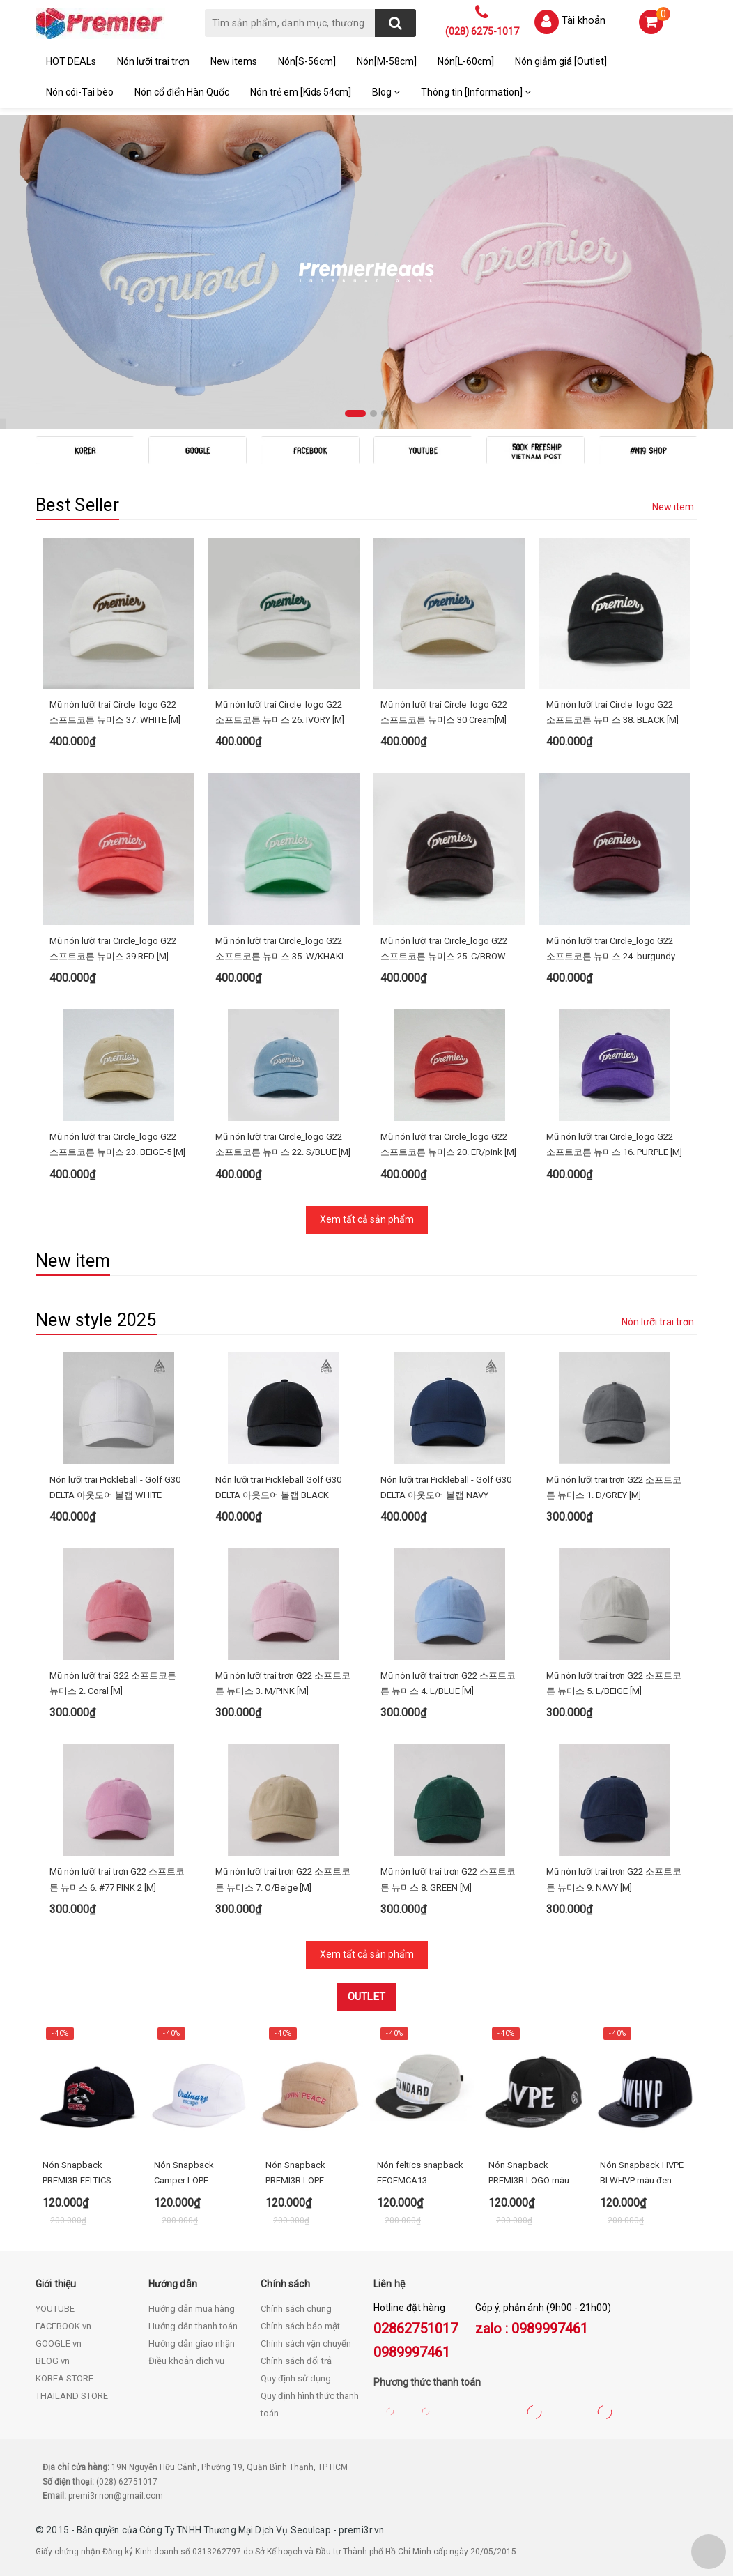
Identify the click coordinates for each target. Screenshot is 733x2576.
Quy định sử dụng (296, 2378)
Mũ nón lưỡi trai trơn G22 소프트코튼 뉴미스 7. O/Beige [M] (282, 1879)
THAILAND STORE (72, 2396)
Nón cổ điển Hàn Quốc (181, 92)
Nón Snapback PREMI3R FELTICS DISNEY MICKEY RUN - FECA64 (86, 2174)
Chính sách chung (296, 2308)
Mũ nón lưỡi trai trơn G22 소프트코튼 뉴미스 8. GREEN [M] (448, 1879)
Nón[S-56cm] (307, 61)
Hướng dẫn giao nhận (191, 2343)
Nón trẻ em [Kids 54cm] (300, 92)
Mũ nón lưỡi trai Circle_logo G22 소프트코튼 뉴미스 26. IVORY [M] (279, 712)
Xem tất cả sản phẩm (367, 1219)
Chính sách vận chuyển (306, 2343)
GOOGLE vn (59, 2343)
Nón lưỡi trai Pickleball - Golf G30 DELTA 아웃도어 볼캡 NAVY (445, 1487)
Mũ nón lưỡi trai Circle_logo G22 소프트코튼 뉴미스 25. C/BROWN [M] (446, 950)
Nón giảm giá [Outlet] (561, 61)
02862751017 (415, 2328)
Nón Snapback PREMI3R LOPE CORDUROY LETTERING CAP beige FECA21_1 (309, 2174)
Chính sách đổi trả (296, 2361)
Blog (386, 92)
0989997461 (411, 2352)
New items (233, 61)
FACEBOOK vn (63, 2326)
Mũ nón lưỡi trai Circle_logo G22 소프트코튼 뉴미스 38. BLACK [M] (612, 712)
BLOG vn (53, 2361)
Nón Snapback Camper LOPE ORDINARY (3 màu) (192, 2174)
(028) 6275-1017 (482, 31)
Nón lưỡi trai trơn (153, 61)
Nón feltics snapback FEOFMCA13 (420, 2173)
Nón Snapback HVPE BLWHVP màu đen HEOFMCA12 (642, 2174)
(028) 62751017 (126, 2482)
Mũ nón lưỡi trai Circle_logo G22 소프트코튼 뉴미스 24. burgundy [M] (610, 950)
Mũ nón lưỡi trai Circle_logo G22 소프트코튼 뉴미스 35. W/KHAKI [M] (279, 950)
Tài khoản (583, 20)
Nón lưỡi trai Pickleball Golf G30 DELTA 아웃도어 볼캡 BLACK (278, 1487)
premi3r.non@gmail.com (115, 2496)
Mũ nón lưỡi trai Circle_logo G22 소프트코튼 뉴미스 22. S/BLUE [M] (282, 1144)
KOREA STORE (64, 2378)
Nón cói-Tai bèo (80, 92)
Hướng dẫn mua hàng (191, 2308)
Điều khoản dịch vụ (186, 2361)
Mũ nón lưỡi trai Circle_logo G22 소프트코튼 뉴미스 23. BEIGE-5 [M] (117, 1144)
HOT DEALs (71, 61)
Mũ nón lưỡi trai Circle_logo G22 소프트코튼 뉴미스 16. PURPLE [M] (614, 1144)
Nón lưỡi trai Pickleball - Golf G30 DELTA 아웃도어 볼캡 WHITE (114, 1487)
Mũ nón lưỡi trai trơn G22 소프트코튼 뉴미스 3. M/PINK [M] (282, 1683)
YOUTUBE (55, 2308)
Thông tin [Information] (476, 92)
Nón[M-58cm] (387, 61)
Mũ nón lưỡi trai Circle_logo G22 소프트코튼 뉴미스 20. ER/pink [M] (448, 1144)
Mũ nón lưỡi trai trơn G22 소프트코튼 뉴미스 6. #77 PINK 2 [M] (117, 1879)
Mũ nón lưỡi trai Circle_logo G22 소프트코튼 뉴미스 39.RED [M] (112, 948)
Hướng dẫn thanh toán (193, 2326)
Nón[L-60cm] (466, 61)
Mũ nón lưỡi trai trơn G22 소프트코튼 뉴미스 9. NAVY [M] (613, 1879)
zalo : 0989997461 (531, 2328)
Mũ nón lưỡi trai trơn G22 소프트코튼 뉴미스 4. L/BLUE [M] (448, 1683)
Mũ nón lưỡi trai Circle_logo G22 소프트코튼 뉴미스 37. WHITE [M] (114, 712)
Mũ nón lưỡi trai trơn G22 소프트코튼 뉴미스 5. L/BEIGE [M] (613, 1683)
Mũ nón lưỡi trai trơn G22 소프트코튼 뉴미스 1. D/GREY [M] (613, 1487)
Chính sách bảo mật (300, 2326)
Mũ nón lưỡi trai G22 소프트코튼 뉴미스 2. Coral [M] (112, 1683)
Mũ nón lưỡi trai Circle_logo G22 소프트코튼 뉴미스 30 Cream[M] (443, 712)
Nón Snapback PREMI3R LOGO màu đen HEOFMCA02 (528, 2174)
